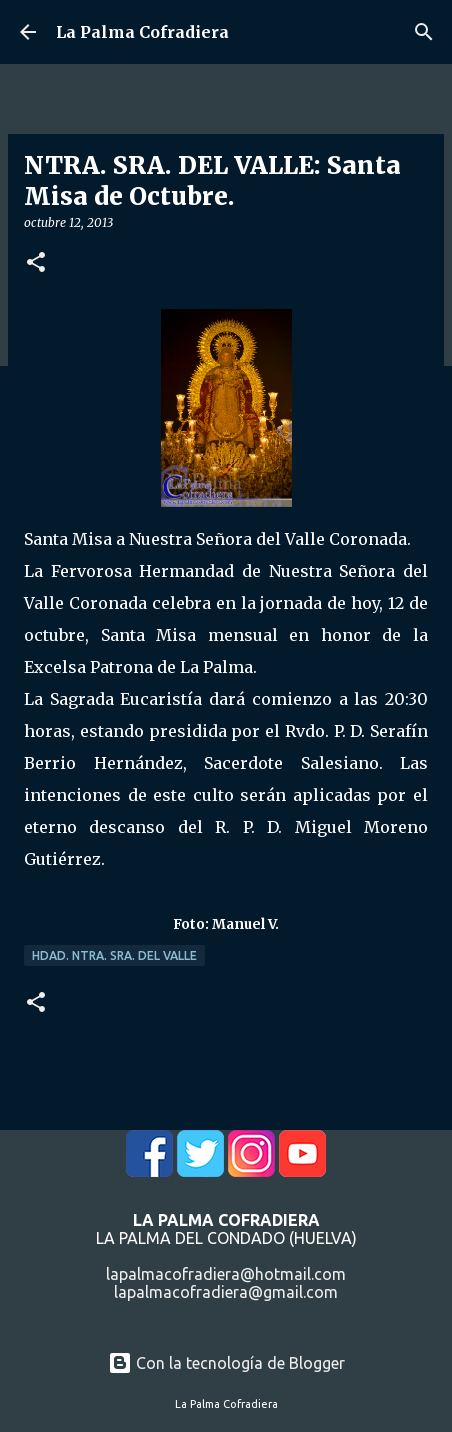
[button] (36, 263)
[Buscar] (424, 32)
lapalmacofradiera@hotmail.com (226, 1274)
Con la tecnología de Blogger (226, 1363)
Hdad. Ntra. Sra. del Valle (114, 955)
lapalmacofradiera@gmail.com (226, 1292)
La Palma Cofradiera (142, 32)
